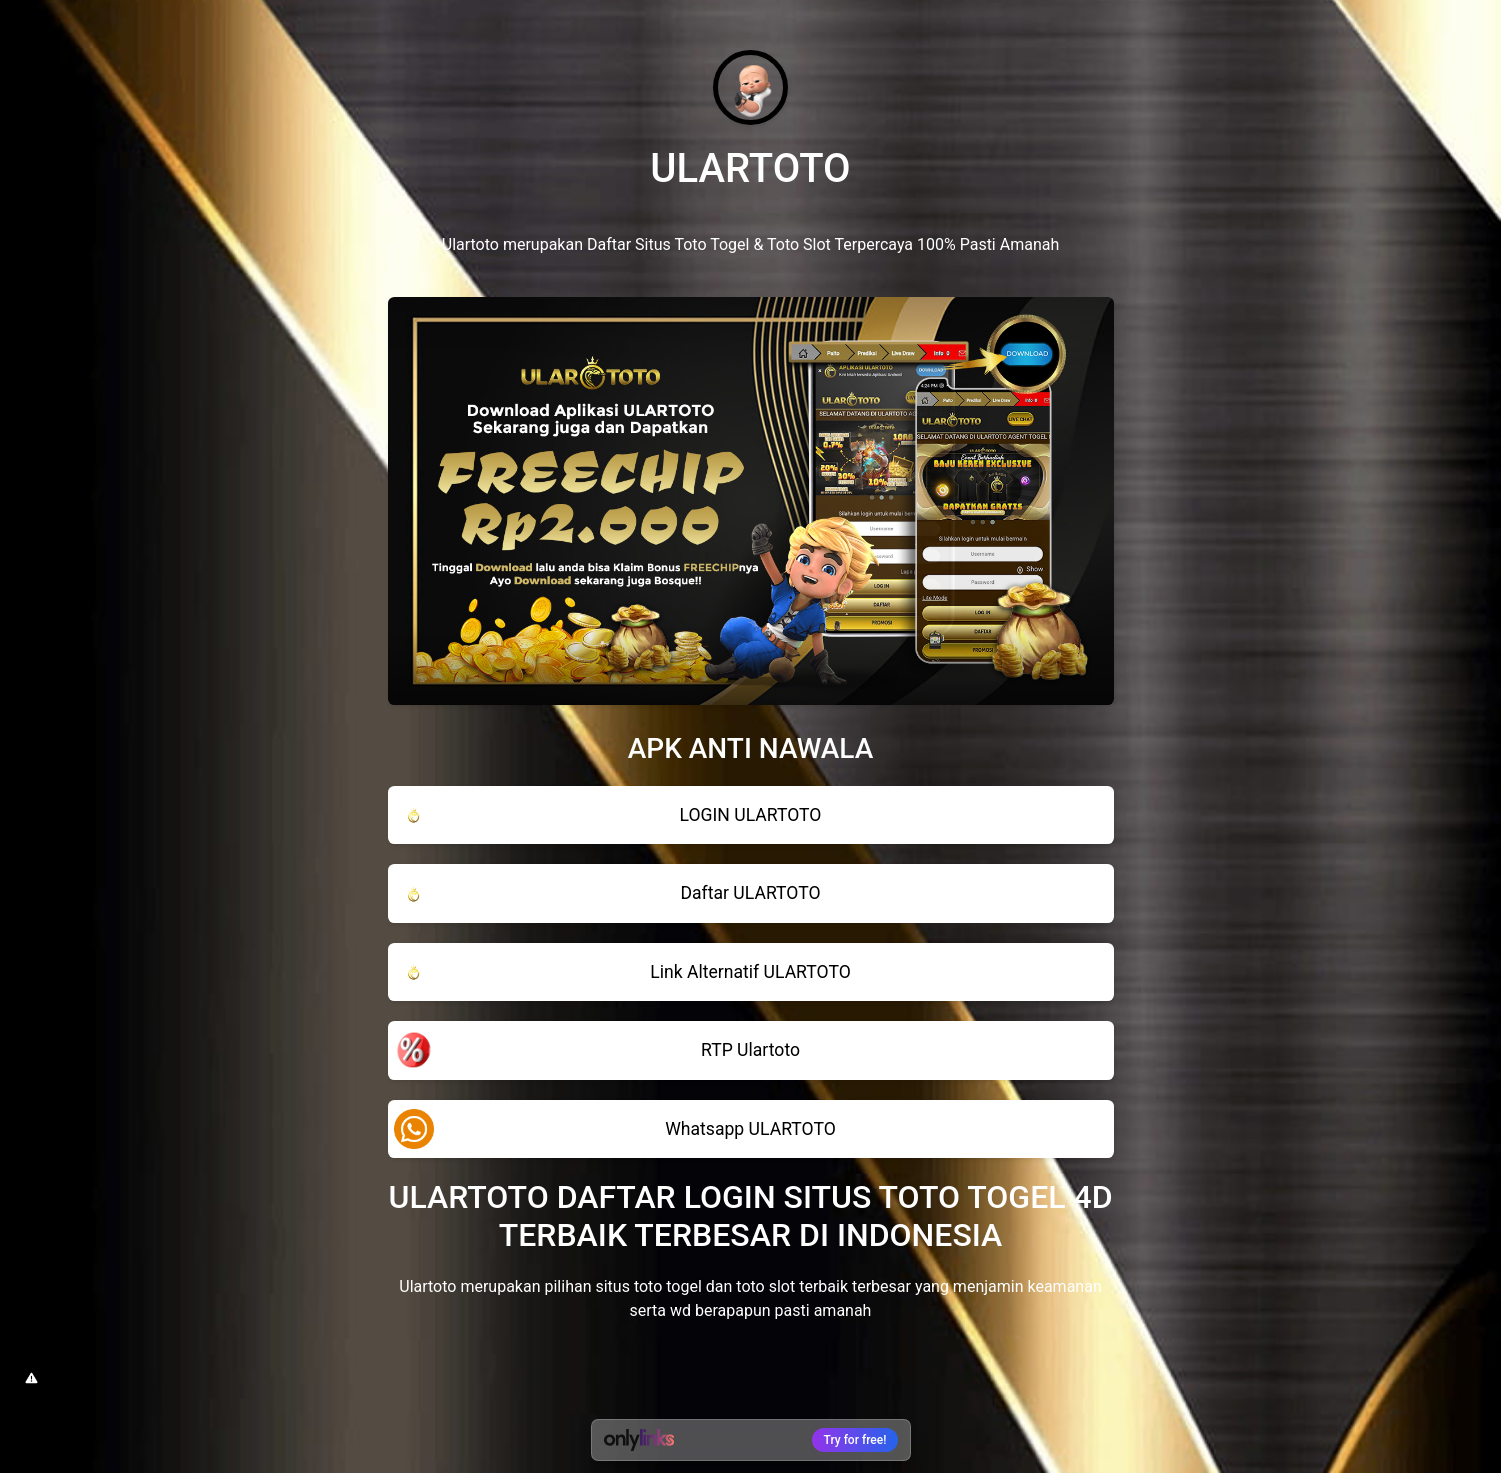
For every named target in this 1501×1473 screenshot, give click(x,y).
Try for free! (855, 1440)
